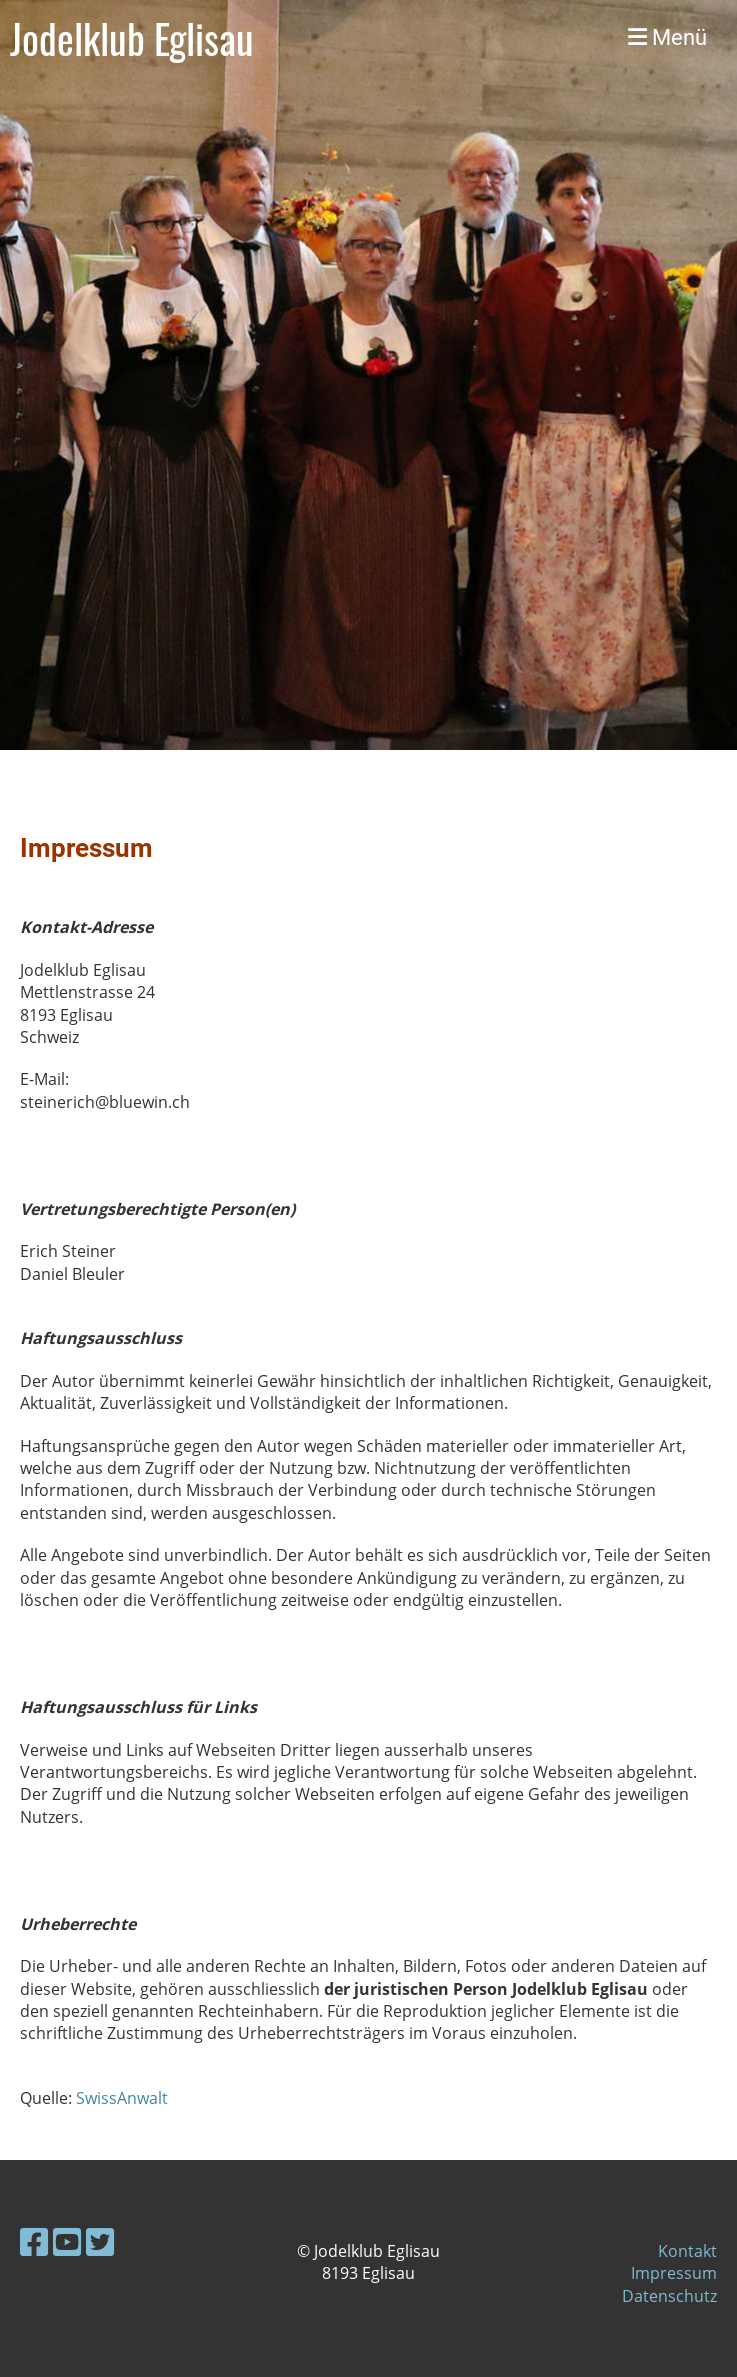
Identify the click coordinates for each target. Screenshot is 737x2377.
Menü (667, 37)
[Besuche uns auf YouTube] (67, 2241)
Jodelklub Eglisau (132, 38)
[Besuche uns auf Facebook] (34, 2241)
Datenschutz (669, 2296)
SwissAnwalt (122, 2098)
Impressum (674, 2273)
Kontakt (687, 2251)
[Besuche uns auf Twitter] (100, 2241)
